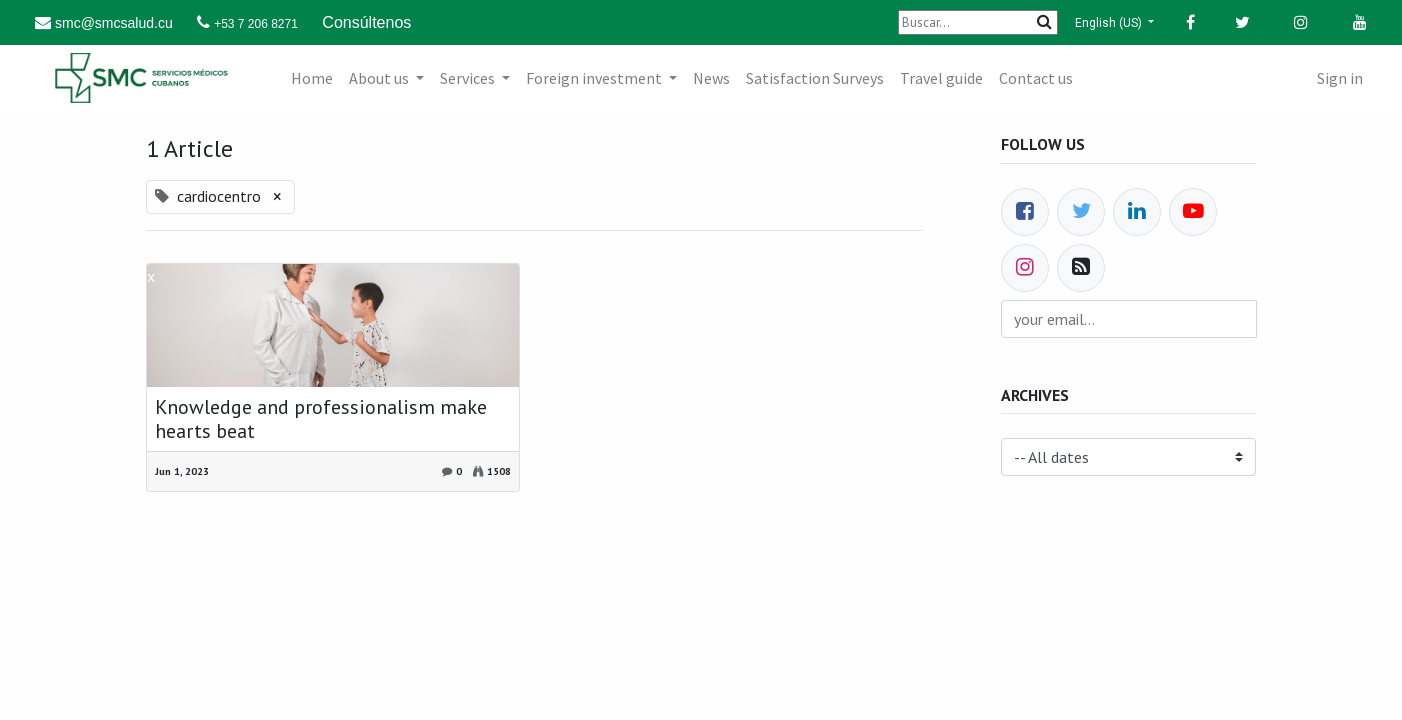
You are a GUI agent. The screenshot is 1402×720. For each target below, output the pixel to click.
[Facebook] (1025, 212)
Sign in (1340, 78)
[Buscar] (978, 22)
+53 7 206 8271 (256, 24)
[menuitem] (312, 78)
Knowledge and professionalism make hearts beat (321, 419)
